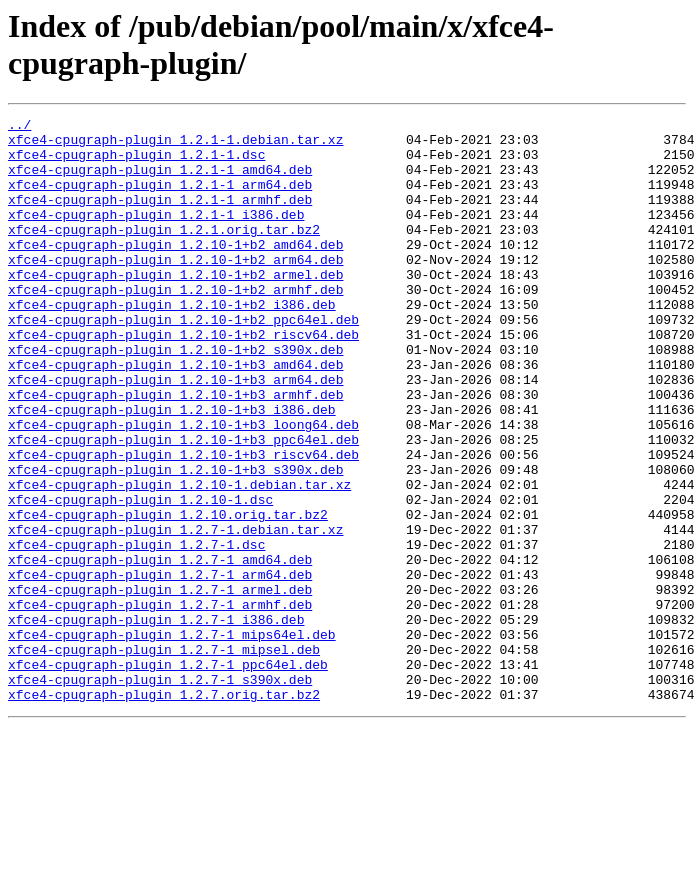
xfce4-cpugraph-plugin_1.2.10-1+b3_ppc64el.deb (183, 505)
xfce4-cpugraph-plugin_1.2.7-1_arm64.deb (160, 667)
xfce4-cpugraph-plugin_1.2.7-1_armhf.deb (160, 703)
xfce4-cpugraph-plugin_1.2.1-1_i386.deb (156, 235)
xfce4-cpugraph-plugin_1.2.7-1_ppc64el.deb (168, 775)
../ (19, 127)
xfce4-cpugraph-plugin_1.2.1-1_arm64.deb (160, 199)
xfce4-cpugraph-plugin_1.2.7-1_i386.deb (156, 721)
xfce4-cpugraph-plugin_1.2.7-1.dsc (136, 631)
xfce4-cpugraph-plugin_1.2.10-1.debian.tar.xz (179, 559)
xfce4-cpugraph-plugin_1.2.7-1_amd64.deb (160, 649)
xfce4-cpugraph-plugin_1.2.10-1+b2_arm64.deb (175, 289)
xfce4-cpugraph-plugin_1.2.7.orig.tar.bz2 (164, 811)
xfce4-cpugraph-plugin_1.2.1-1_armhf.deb (160, 217)
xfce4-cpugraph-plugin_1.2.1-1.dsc (136, 163)
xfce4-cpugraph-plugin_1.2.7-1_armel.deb (160, 685)
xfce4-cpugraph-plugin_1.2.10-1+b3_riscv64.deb (183, 523)
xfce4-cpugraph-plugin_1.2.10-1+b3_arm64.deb (175, 433)
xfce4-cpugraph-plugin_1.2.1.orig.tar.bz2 (164, 253)
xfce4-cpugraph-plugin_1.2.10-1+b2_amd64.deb (175, 271)
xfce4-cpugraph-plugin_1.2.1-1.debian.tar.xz (175, 145)
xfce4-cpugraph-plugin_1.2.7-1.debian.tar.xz (175, 613)
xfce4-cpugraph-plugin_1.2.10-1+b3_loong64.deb (183, 487)
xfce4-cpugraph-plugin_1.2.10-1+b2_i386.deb (172, 343)
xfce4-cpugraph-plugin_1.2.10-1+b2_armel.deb (175, 307)
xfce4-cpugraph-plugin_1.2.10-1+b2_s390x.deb (175, 397)
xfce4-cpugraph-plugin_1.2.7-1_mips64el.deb (172, 739)
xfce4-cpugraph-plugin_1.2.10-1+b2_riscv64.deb (183, 379)
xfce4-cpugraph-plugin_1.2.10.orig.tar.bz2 (168, 595)
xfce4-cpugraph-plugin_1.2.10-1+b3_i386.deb (172, 469)
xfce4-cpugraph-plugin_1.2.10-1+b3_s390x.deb (175, 541)
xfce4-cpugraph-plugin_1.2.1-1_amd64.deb (160, 181)
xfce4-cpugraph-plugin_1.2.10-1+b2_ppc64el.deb (183, 361)
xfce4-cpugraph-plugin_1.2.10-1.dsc (140, 577)
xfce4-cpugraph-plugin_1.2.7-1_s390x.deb (160, 793)
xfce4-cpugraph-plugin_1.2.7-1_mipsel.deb (164, 757)
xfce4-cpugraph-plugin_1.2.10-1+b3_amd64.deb (175, 415)
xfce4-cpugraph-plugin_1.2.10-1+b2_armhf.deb (175, 325)
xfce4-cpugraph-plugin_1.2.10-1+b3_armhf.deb (175, 451)
